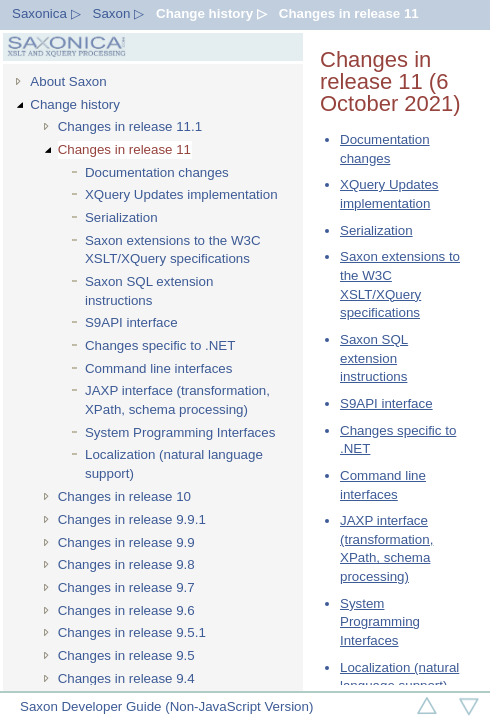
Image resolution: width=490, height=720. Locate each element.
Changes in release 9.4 (126, 678)
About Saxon (68, 81)
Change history (75, 104)
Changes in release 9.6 (126, 610)
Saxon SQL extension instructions (149, 291)
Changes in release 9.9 (126, 542)
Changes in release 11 (349, 13)
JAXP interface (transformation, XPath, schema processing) (177, 400)
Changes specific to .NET (160, 345)
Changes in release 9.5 (126, 655)
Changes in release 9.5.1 (132, 632)
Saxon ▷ (119, 13)
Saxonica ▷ (46, 13)
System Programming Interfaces (180, 432)
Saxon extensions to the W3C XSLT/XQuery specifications (173, 250)
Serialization (121, 217)
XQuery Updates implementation (181, 194)
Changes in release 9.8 (126, 564)
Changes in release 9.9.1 (132, 519)
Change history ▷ (211, 13)
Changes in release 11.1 (130, 126)
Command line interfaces (158, 368)
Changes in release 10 (124, 496)
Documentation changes (157, 172)
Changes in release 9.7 (126, 587)
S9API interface (131, 322)
